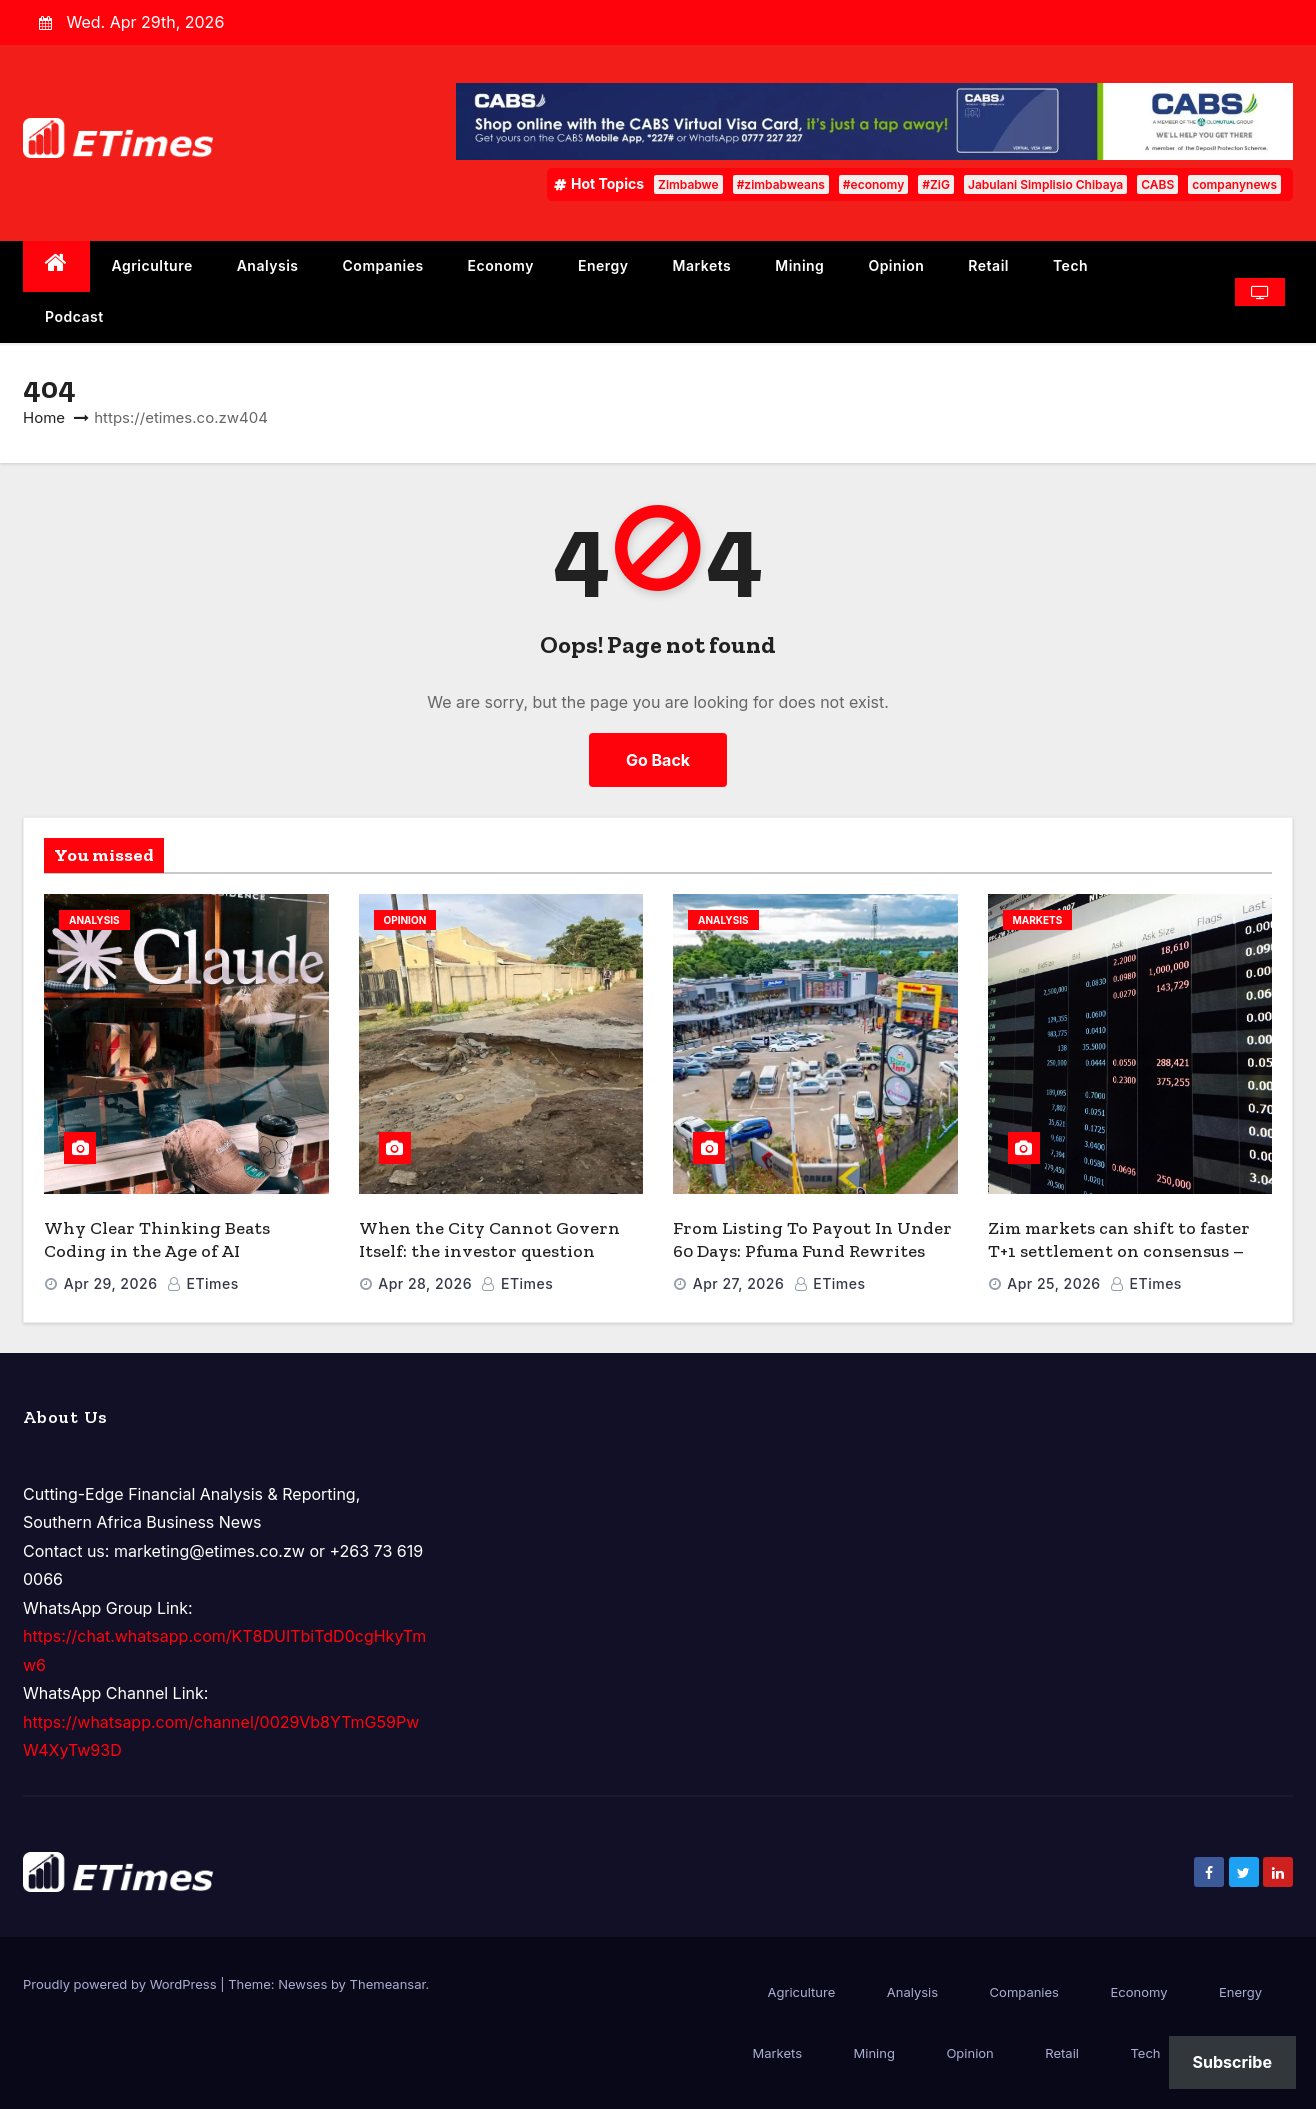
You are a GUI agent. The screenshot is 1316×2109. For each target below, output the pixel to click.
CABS (1157, 184)
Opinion (896, 265)
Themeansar (388, 1984)
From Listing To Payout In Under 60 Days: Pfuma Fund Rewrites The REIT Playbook (812, 1250)
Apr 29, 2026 (111, 1283)
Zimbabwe (688, 184)
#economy (873, 184)
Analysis (268, 265)
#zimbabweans (781, 184)
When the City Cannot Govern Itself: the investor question (489, 1239)
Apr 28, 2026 (425, 1283)
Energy (603, 265)
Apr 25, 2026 (1053, 1283)
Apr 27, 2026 (739, 1283)
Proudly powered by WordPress (121, 1984)
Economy (501, 265)
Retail (988, 265)
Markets (702, 265)
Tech (1070, 265)
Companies (383, 265)
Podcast (74, 316)
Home (44, 417)
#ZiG (936, 184)
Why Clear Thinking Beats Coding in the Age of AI (157, 1239)
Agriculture (152, 265)
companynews (1234, 184)
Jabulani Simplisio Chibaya (1045, 184)
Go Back (658, 760)
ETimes (203, 1283)
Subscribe (1232, 2062)
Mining (799, 265)
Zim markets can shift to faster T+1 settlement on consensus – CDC (1119, 1250)
